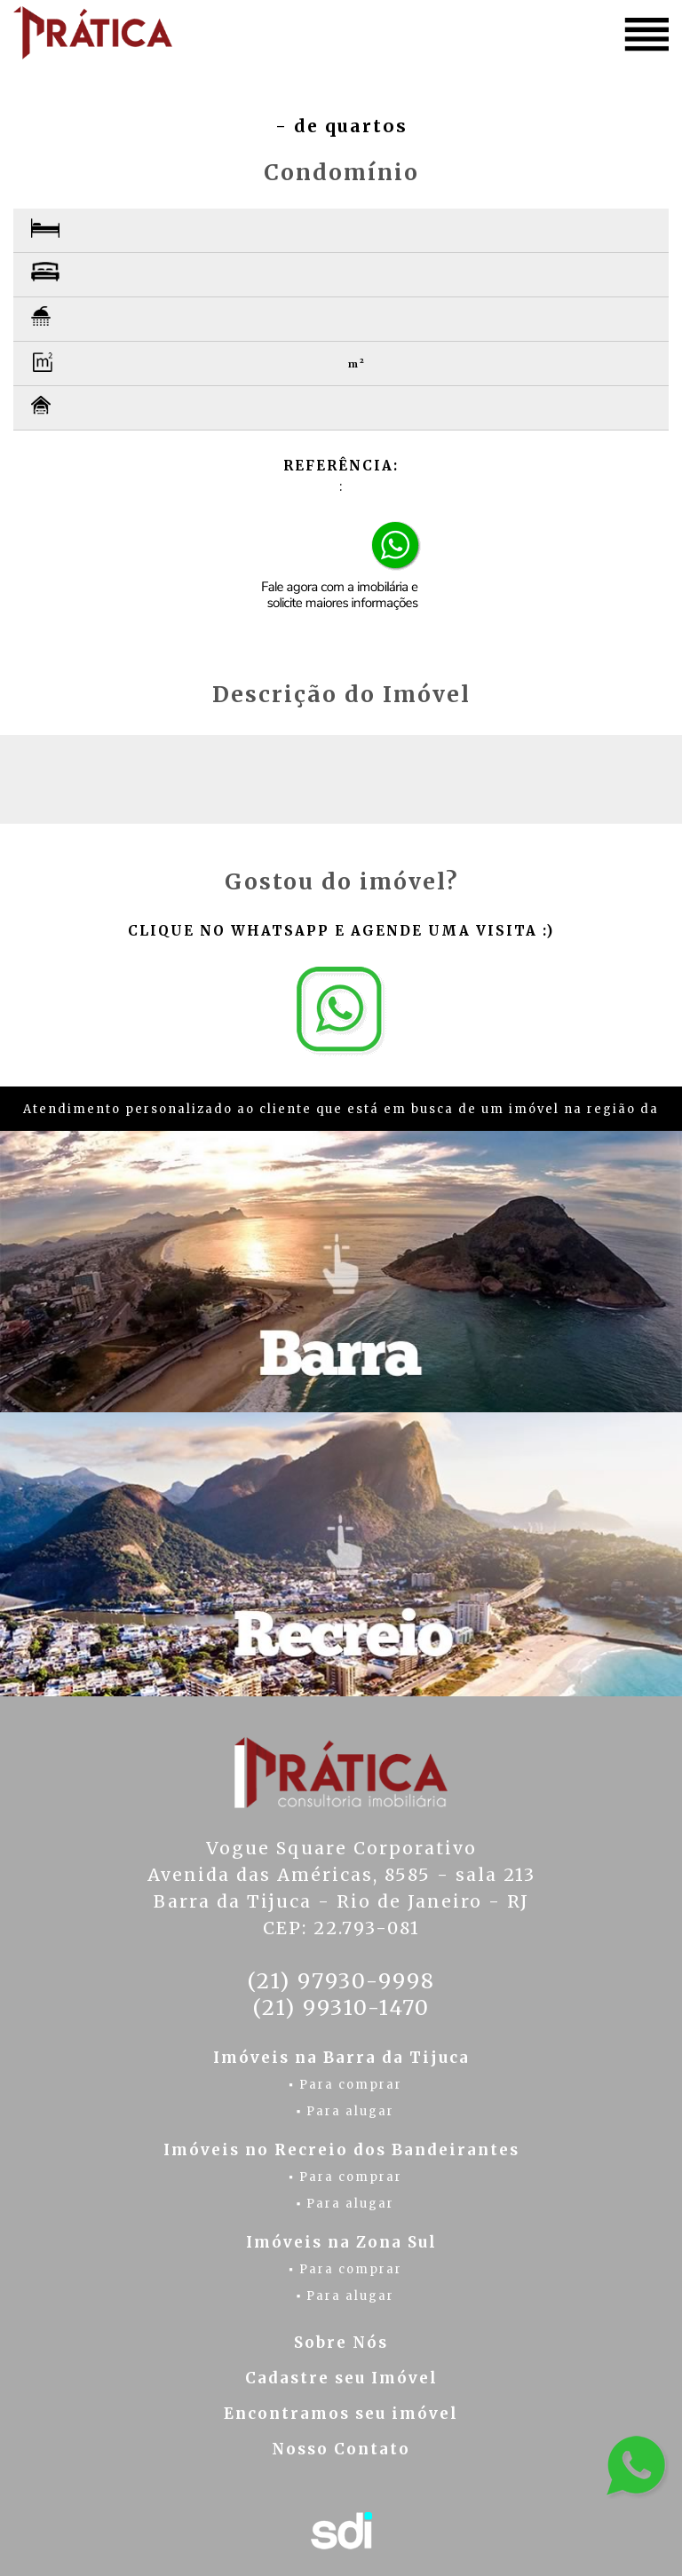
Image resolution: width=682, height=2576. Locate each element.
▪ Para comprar (345, 2084)
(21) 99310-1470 (341, 2007)
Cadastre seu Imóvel (341, 2378)
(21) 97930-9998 (341, 1981)
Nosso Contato (341, 2449)
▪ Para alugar (346, 2111)
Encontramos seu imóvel (341, 2413)
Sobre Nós (341, 2342)
